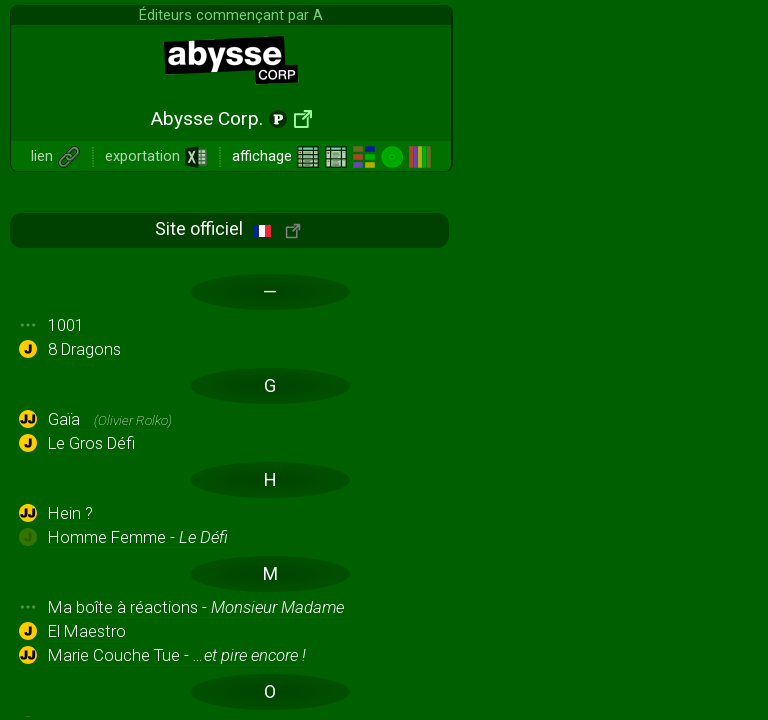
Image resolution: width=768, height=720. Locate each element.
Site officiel (228, 228)
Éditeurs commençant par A (231, 15)
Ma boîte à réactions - (196, 607)
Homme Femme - (138, 537)
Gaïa (109, 419)
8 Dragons (84, 349)
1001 (66, 325)
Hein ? (70, 513)
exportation (156, 156)
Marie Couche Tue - (177, 655)
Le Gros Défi (91, 443)
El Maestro (87, 631)
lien (56, 156)
